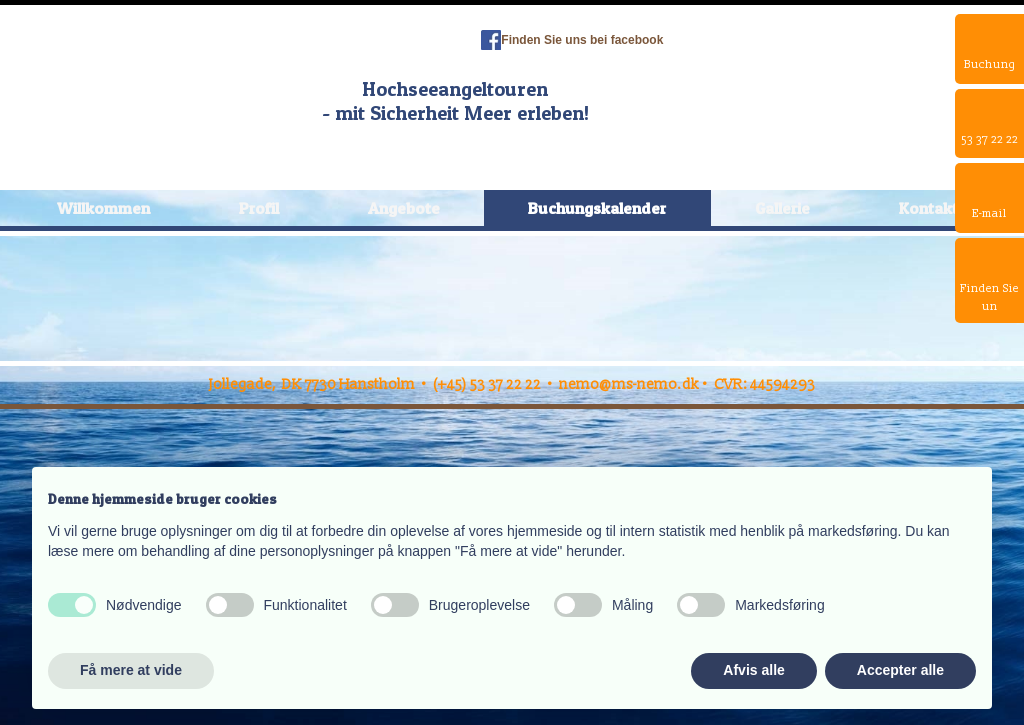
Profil (259, 208)
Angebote (404, 208)
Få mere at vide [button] (131, 670)
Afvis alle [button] (753, 670)
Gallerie (782, 208)
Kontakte (933, 208)
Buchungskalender (597, 208)
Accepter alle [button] (900, 670)
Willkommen (103, 208)
